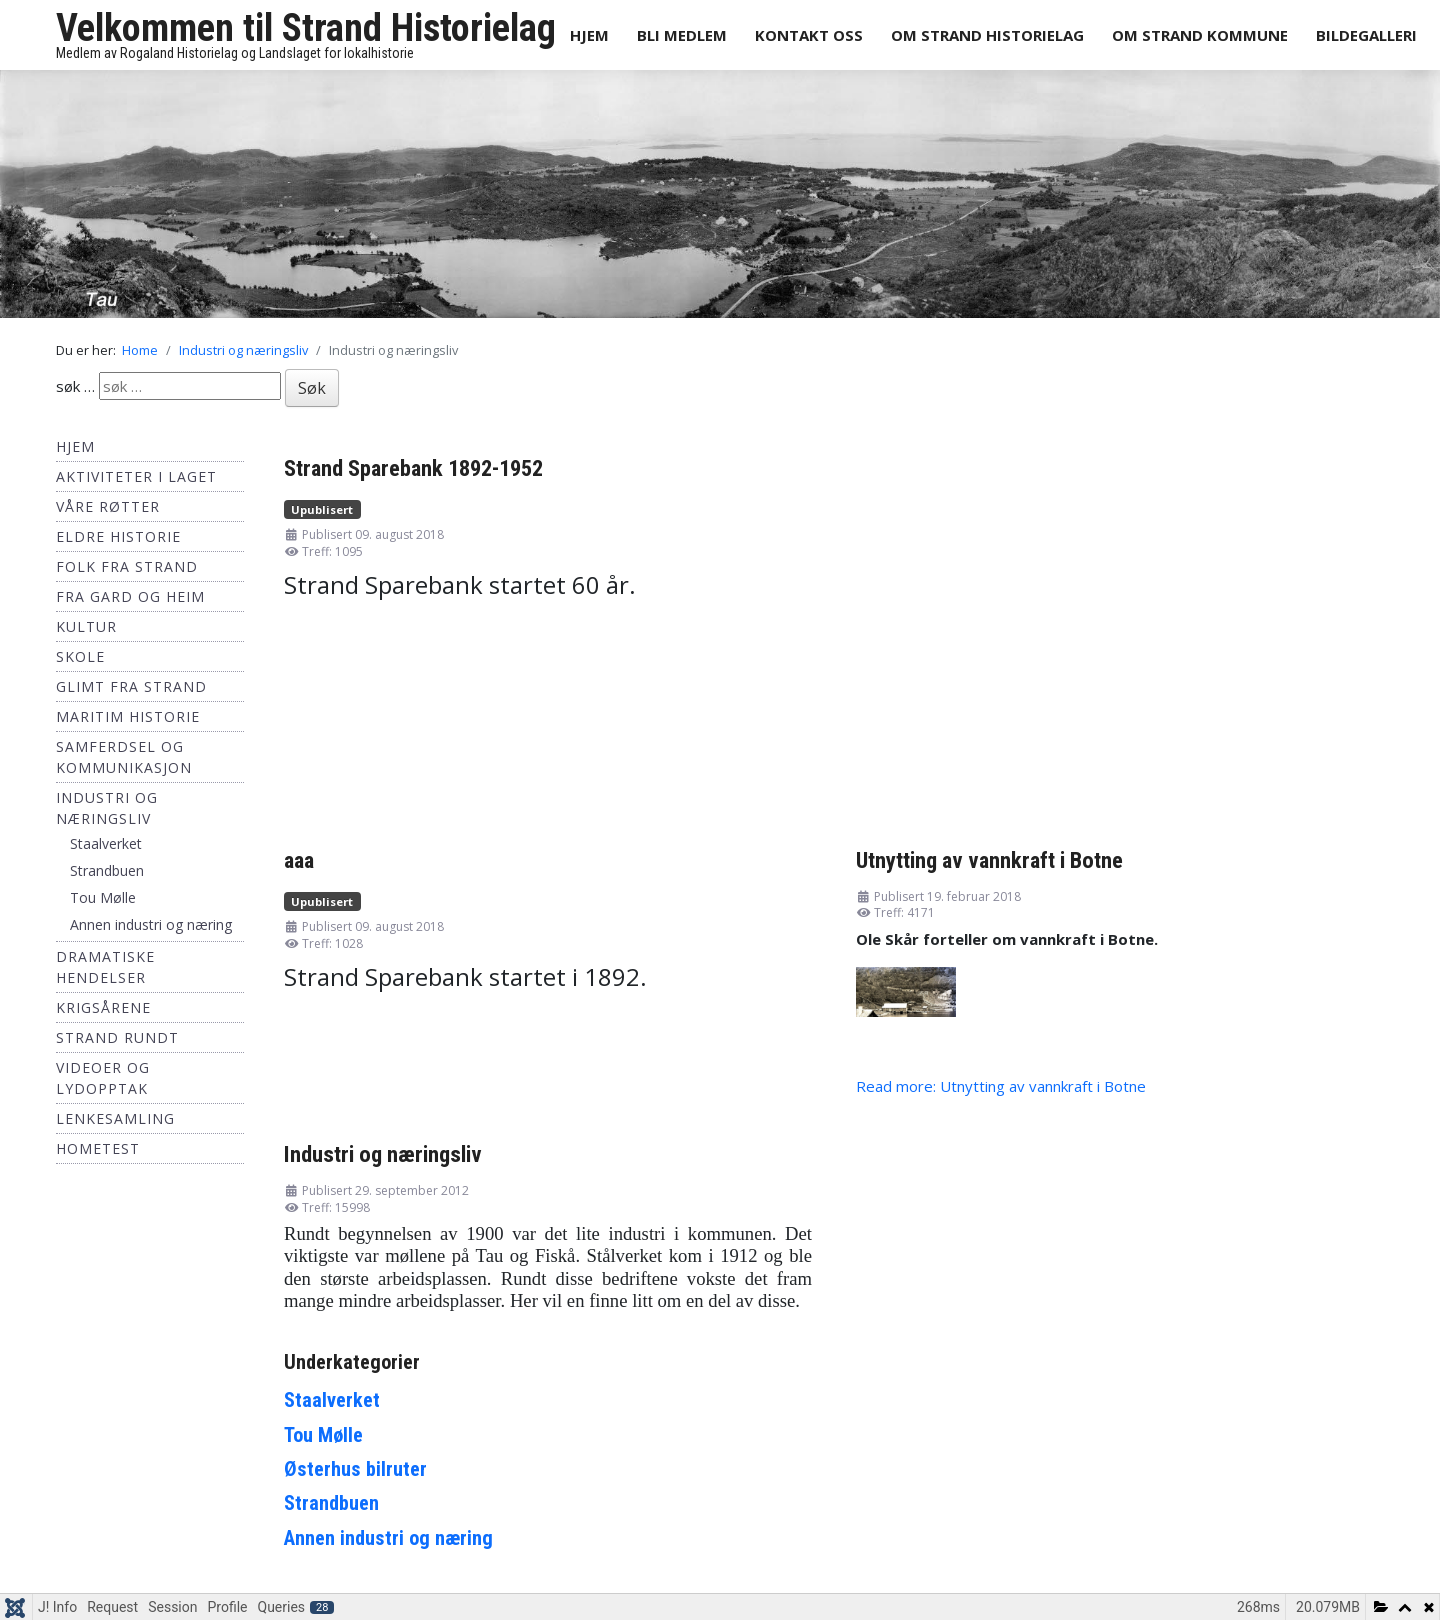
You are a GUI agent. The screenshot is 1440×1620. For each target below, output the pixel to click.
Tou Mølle (103, 897)
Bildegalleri (1366, 35)
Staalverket (106, 843)
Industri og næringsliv (383, 1154)
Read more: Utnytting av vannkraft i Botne (1001, 1086)
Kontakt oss (809, 35)
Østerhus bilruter (355, 1469)
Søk (312, 388)
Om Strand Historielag (987, 35)
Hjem (589, 35)
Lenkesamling (115, 1118)
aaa (299, 860)
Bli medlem (682, 35)
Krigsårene (103, 1007)
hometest (98, 1148)
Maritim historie (128, 716)
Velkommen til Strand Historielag (306, 28)
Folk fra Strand (127, 566)
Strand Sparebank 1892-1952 (413, 468)
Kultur (86, 626)
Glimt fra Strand (131, 686)
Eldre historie (118, 536)
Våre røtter (108, 506)
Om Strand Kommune (1200, 35)
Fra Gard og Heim (130, 596)
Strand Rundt (117, 1037)
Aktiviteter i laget (136, 476)
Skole (80, 656)
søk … (75, 386)
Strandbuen (107, 870)
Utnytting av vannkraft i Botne (989, 860)
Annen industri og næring (151, 924)
